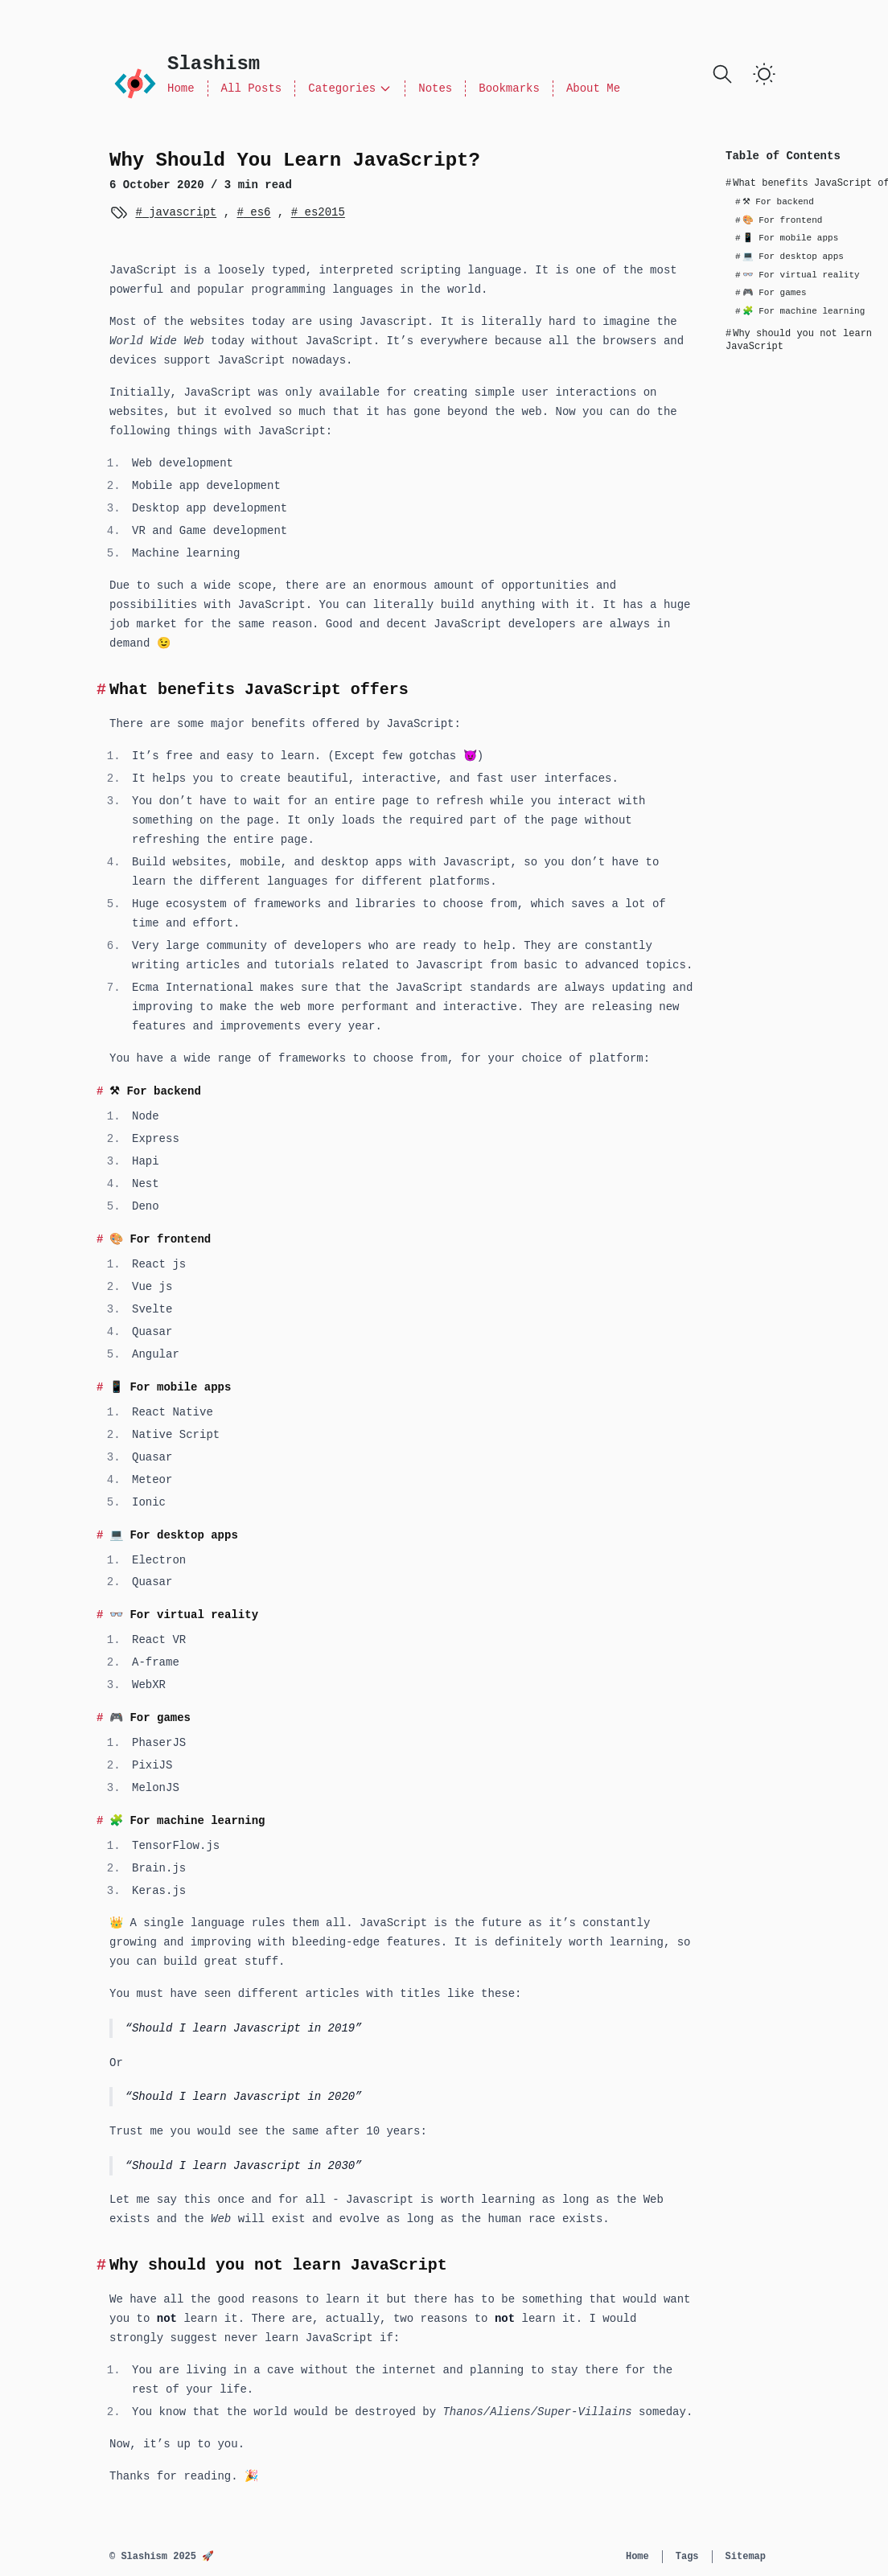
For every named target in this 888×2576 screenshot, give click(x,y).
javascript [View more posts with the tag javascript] (179, 212)
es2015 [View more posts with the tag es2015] (321, 212)
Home (181, 88)
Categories (350, 88)
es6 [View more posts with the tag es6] (257, 212)
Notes (435, 88)
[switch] (764, 74)
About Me (593, 88)
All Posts (251, 88)
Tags (687, 2556)
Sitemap (746, 2556)
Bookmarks (509, 88)
